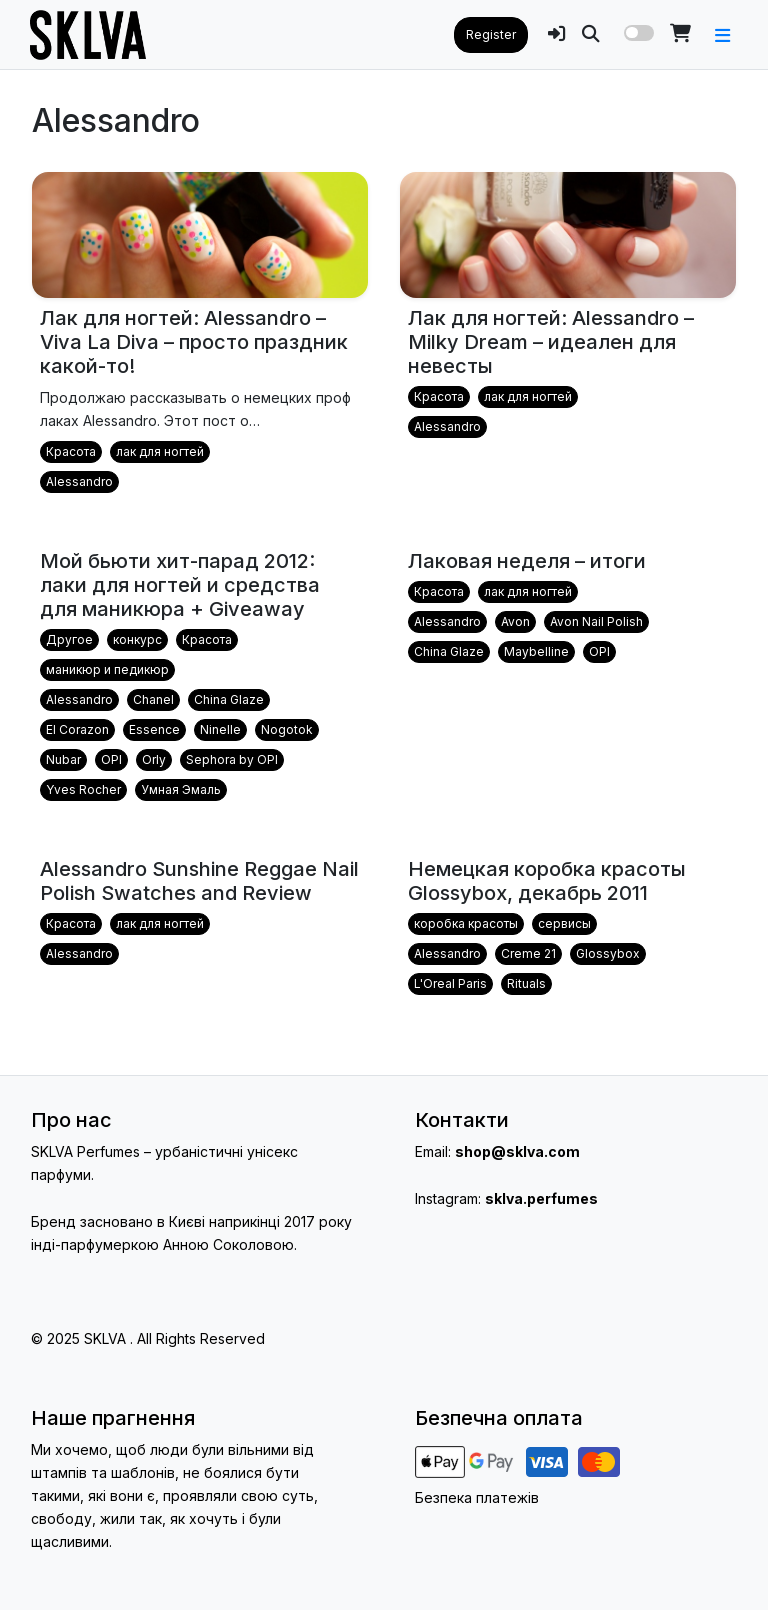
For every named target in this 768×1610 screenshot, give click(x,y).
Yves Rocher (83, 789)
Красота (71, 451)
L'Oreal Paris (450, 983)
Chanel (153, 699)
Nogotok (287, 729)
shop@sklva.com (517, 1151)
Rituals (526, 983)
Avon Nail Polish (596, 621)
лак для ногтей (160, 451)
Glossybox (608, 953)
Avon (515, 621)
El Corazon (77, 729)
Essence (154, 729)
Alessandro (79, 481)
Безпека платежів (477, 1497)
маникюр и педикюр (107, 669)
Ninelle (220, 729)
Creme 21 (528, 953)
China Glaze (229, 699)
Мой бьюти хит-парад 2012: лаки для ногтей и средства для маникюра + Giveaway (180, 585)
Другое (69, 639)
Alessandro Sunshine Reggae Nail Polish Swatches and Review (199, 881)
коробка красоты (466, 923)
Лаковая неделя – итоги (527, 561)
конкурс (137, 639)
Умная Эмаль (181, 789)
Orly (154, 759)
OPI (111, 759)
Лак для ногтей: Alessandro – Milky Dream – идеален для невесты (551, 342)
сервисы (564, 923)
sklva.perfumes (541, 1198)
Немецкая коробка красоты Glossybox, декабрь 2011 (547, 881)
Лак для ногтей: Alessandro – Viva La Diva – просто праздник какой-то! (194, 342)
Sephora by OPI (232, 759)
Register (491, 34)
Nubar (63, 759)
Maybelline (536, 651)
